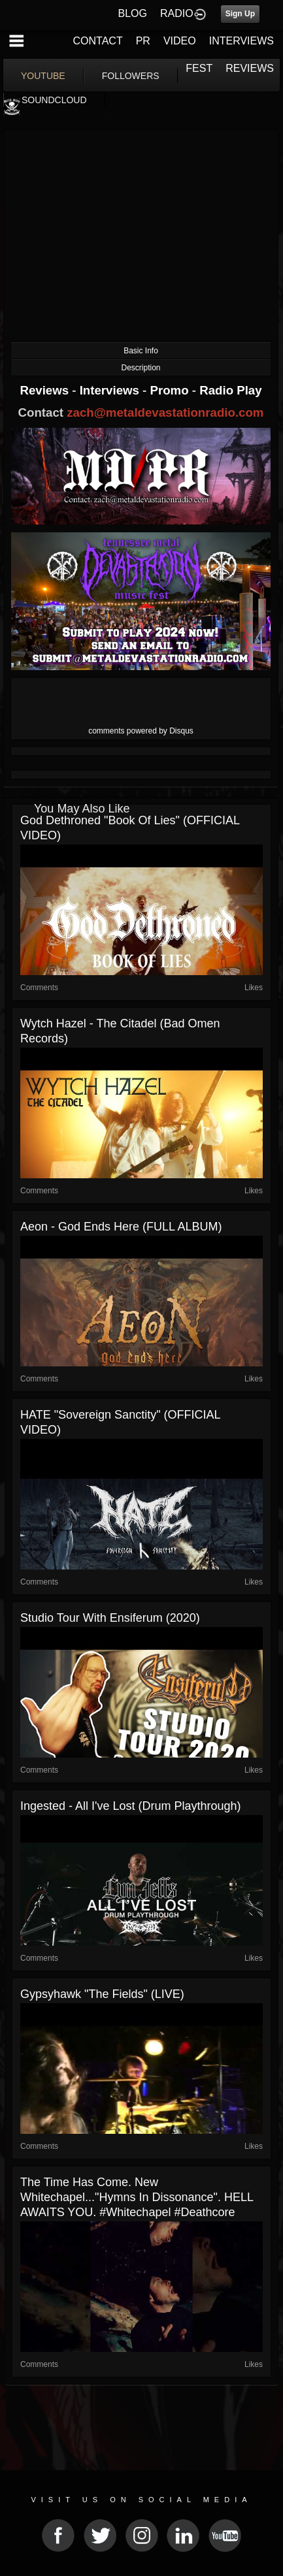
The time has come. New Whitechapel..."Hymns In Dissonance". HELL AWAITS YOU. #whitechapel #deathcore (136, 2197)
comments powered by (140, 730)
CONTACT (98, 40)
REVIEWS (249, 68)
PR (143, 40)
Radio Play (230, 390)
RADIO (176, 13)
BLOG (132, 13)
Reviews (46, 390)
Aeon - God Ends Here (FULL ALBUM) (121, 1226)
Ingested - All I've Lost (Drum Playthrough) (130, 1805)
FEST (199, 68)
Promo (171, 390)
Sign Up (240, 13)
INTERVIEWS (241, 40)
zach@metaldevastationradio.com (165, 412)
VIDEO (179, 40)
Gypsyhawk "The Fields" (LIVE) (102, 1994)
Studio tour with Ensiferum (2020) (110, 1617)
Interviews (111, 390)
